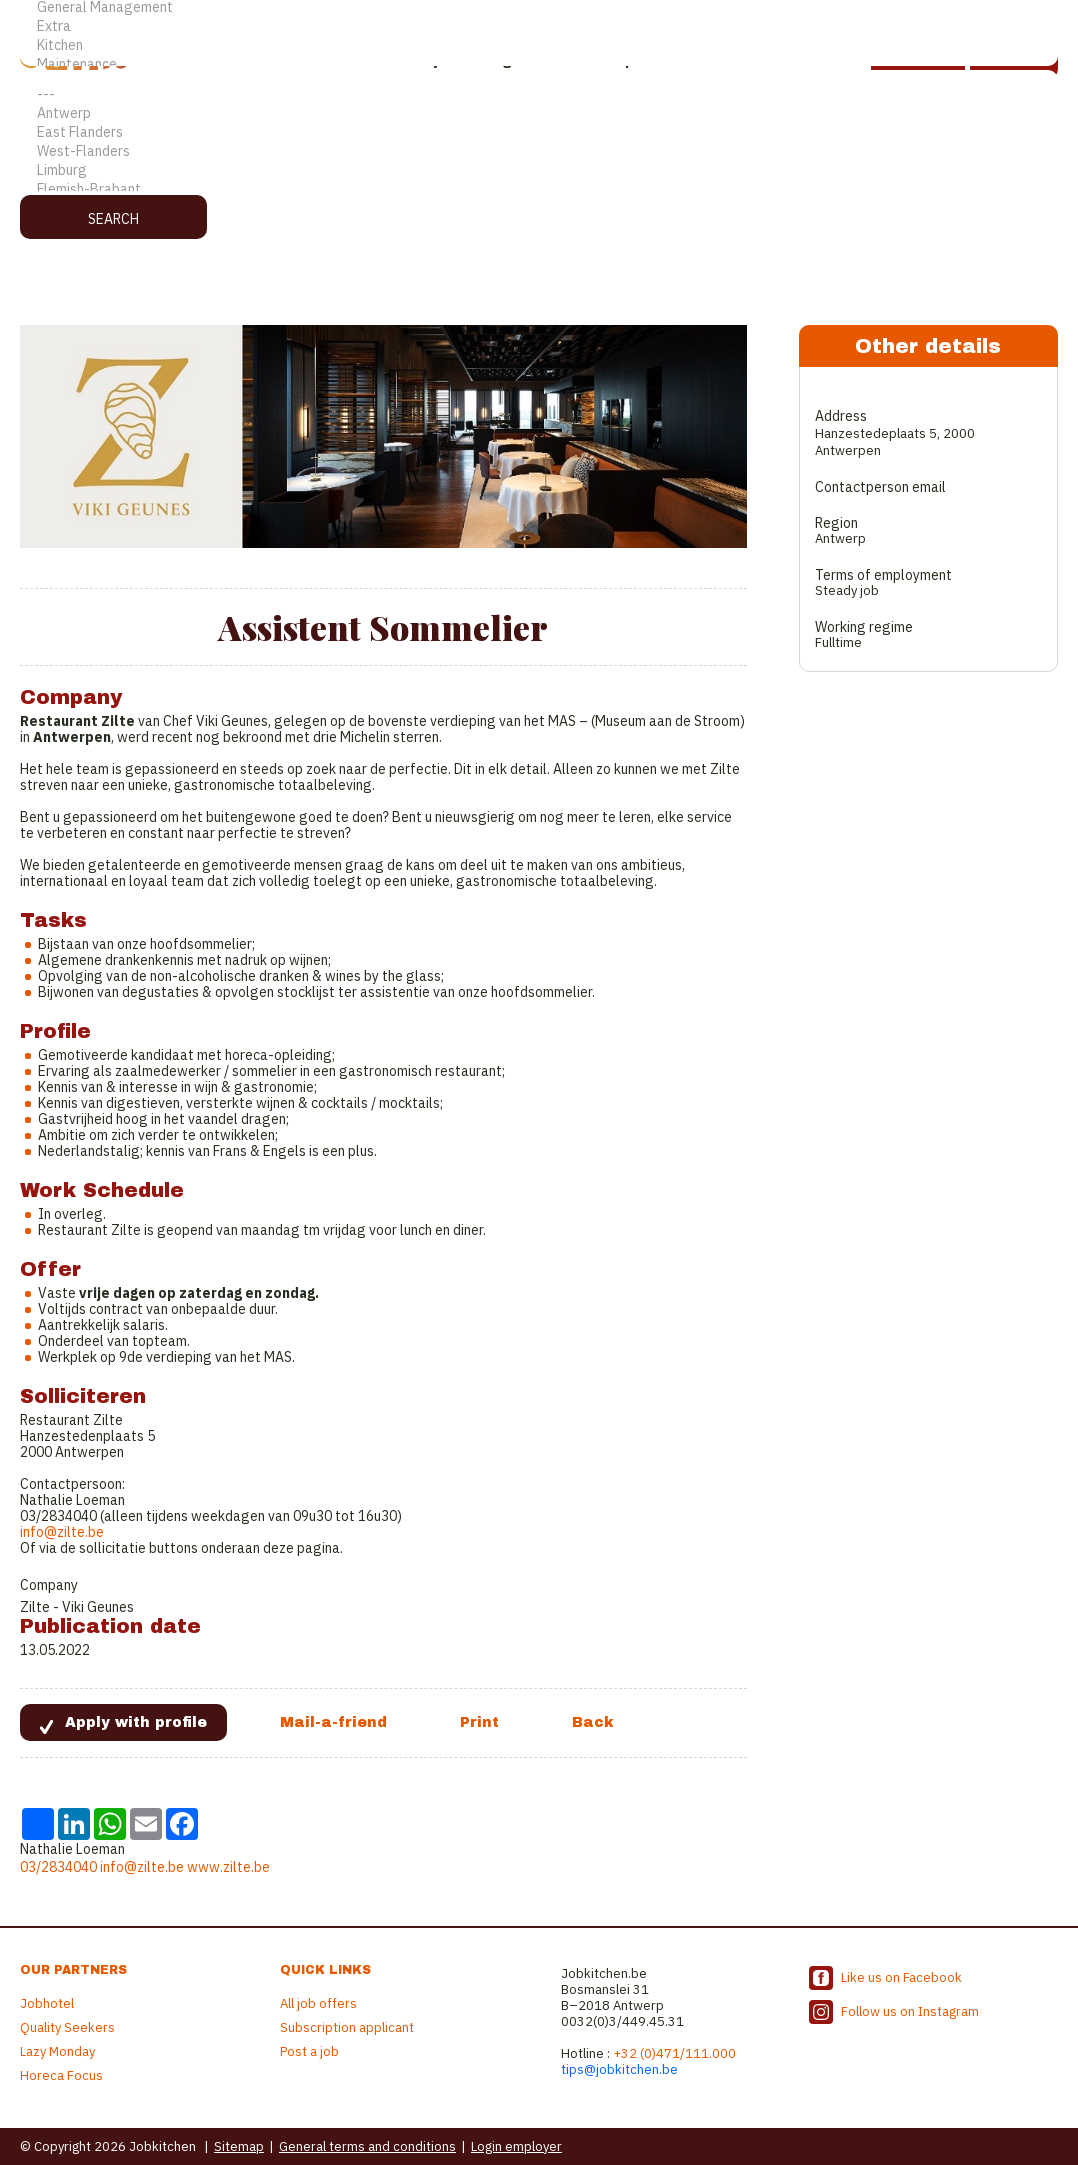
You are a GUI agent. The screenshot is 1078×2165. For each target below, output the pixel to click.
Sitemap (239, 2146)
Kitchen (539, 45)
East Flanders (539, 132)
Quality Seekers (67, 2027)
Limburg (539, 170)
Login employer (516, 2146)
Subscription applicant (347, 2027)
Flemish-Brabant (539, 189)
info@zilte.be (62, 1532)
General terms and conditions (367, 2146)
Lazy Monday (57, 2051)
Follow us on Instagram (910, 2011)
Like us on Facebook (901, 1977)
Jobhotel (47, 2003)
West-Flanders (539, 151)
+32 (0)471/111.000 (674, 2053)
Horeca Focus (61, 2075)
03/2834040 (58, 1867)
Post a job (309, 2051)
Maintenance (539, 64)
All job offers (318, 2003)
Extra (539, 26)
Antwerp (539, 113)
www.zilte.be (228, 1867)
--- (539, 94)
